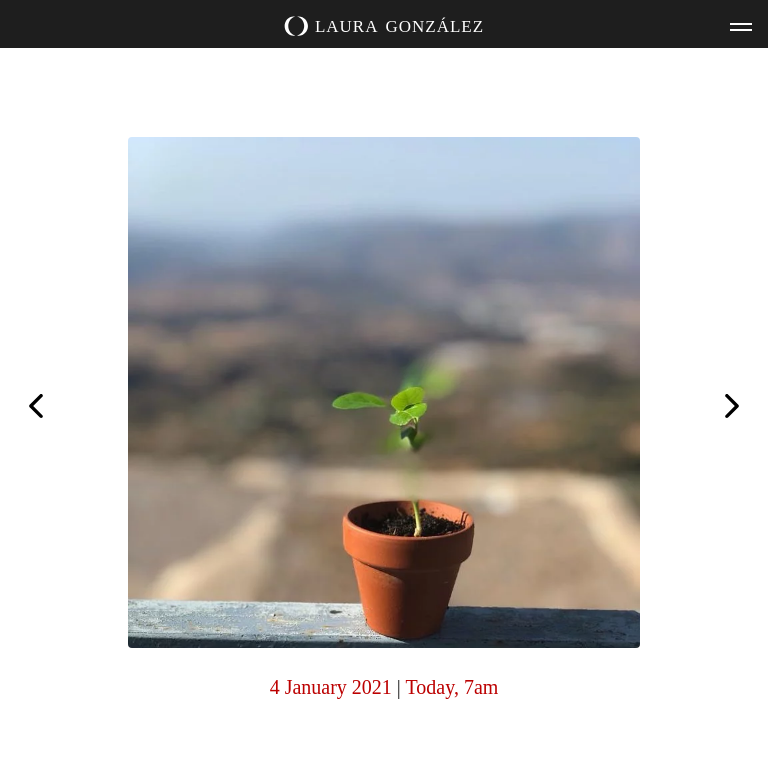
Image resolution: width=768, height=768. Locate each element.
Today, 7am (452, 687)
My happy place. (36, 404)
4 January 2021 (331, 687)
